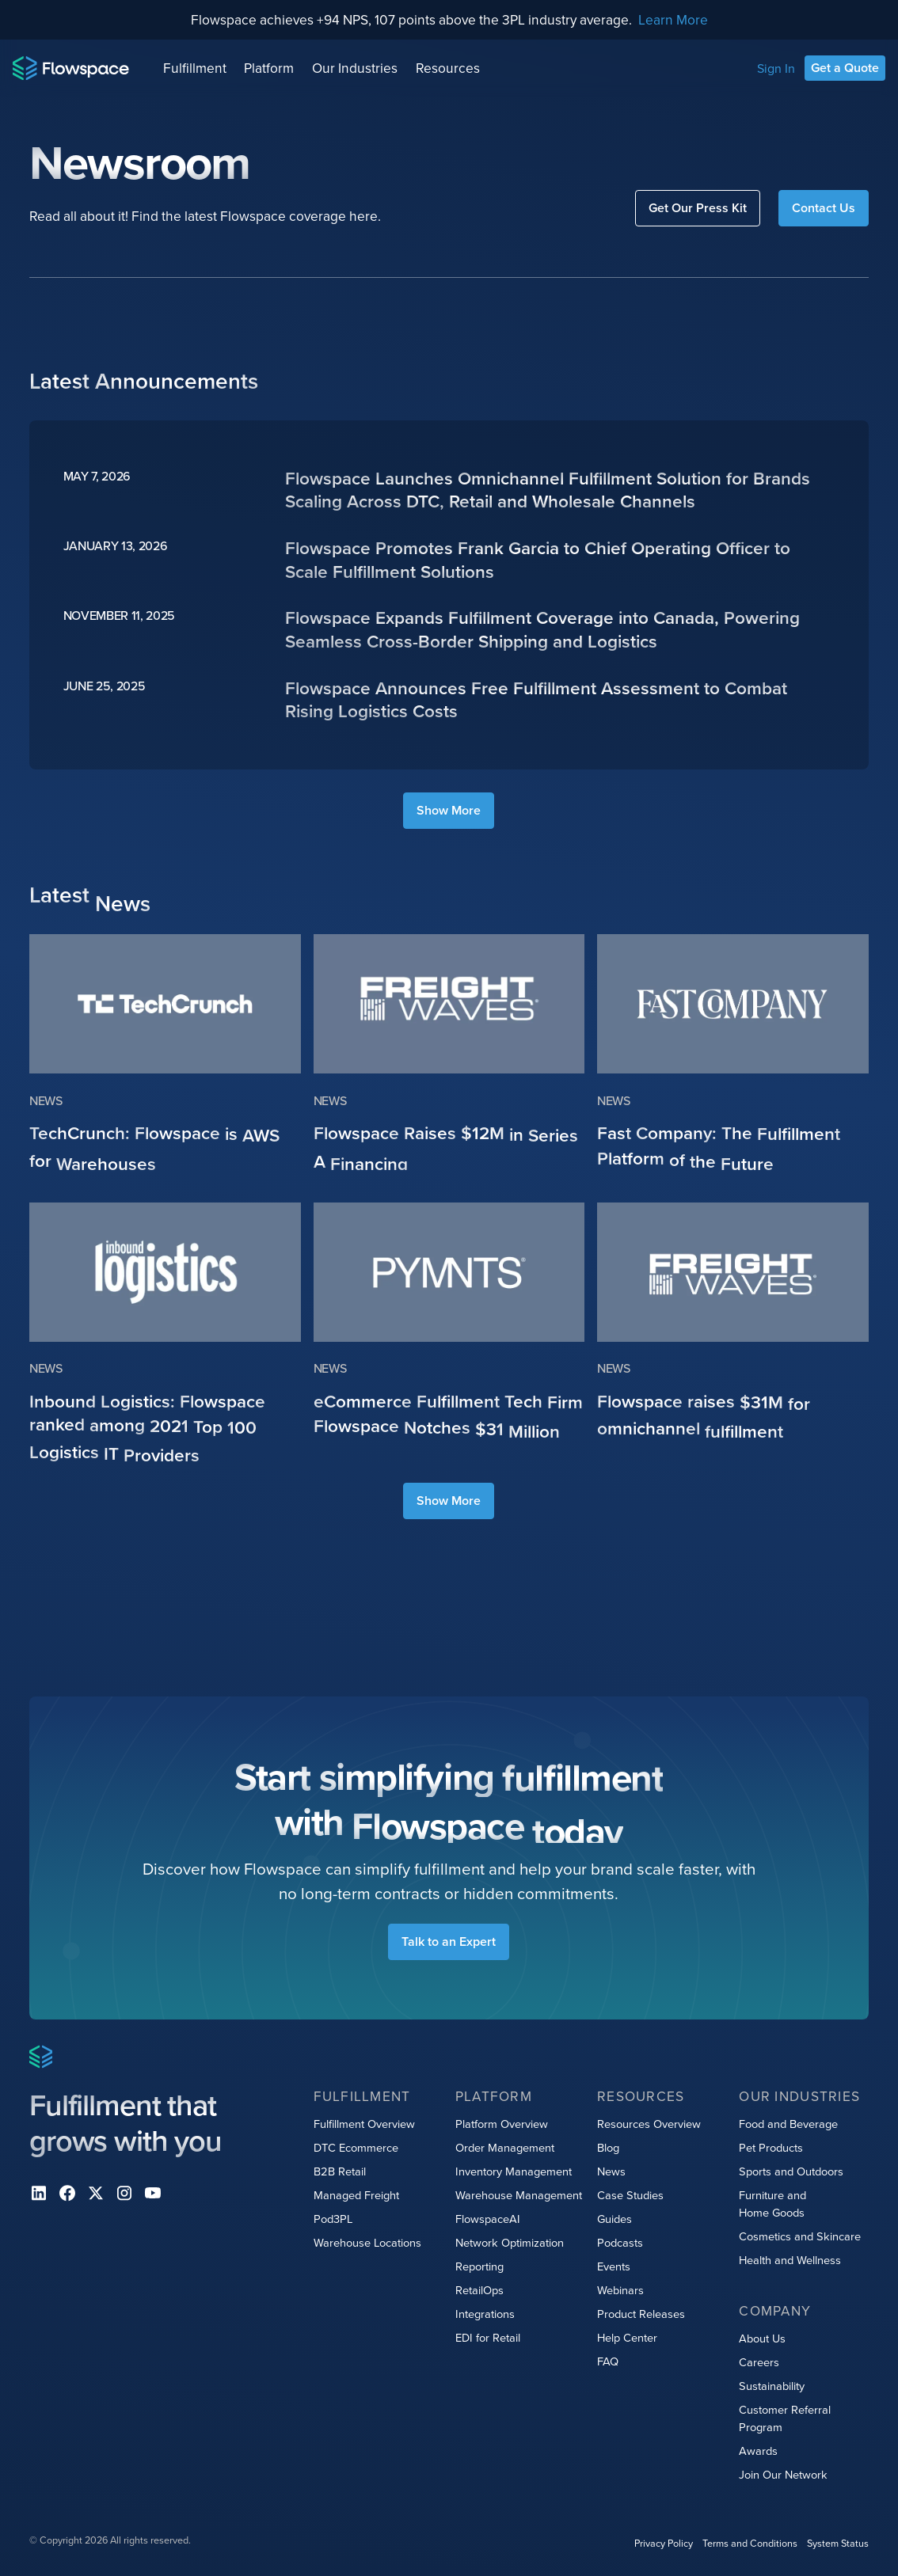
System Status (838, 2543)
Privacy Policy (663, 2543)
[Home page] (71, 68)
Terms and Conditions (749, 2543)
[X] (95, 2192)
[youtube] (152, 2192)
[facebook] (67, 2192)
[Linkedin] (38, 2192)
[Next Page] (448, 811)
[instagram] (124, 2192)
